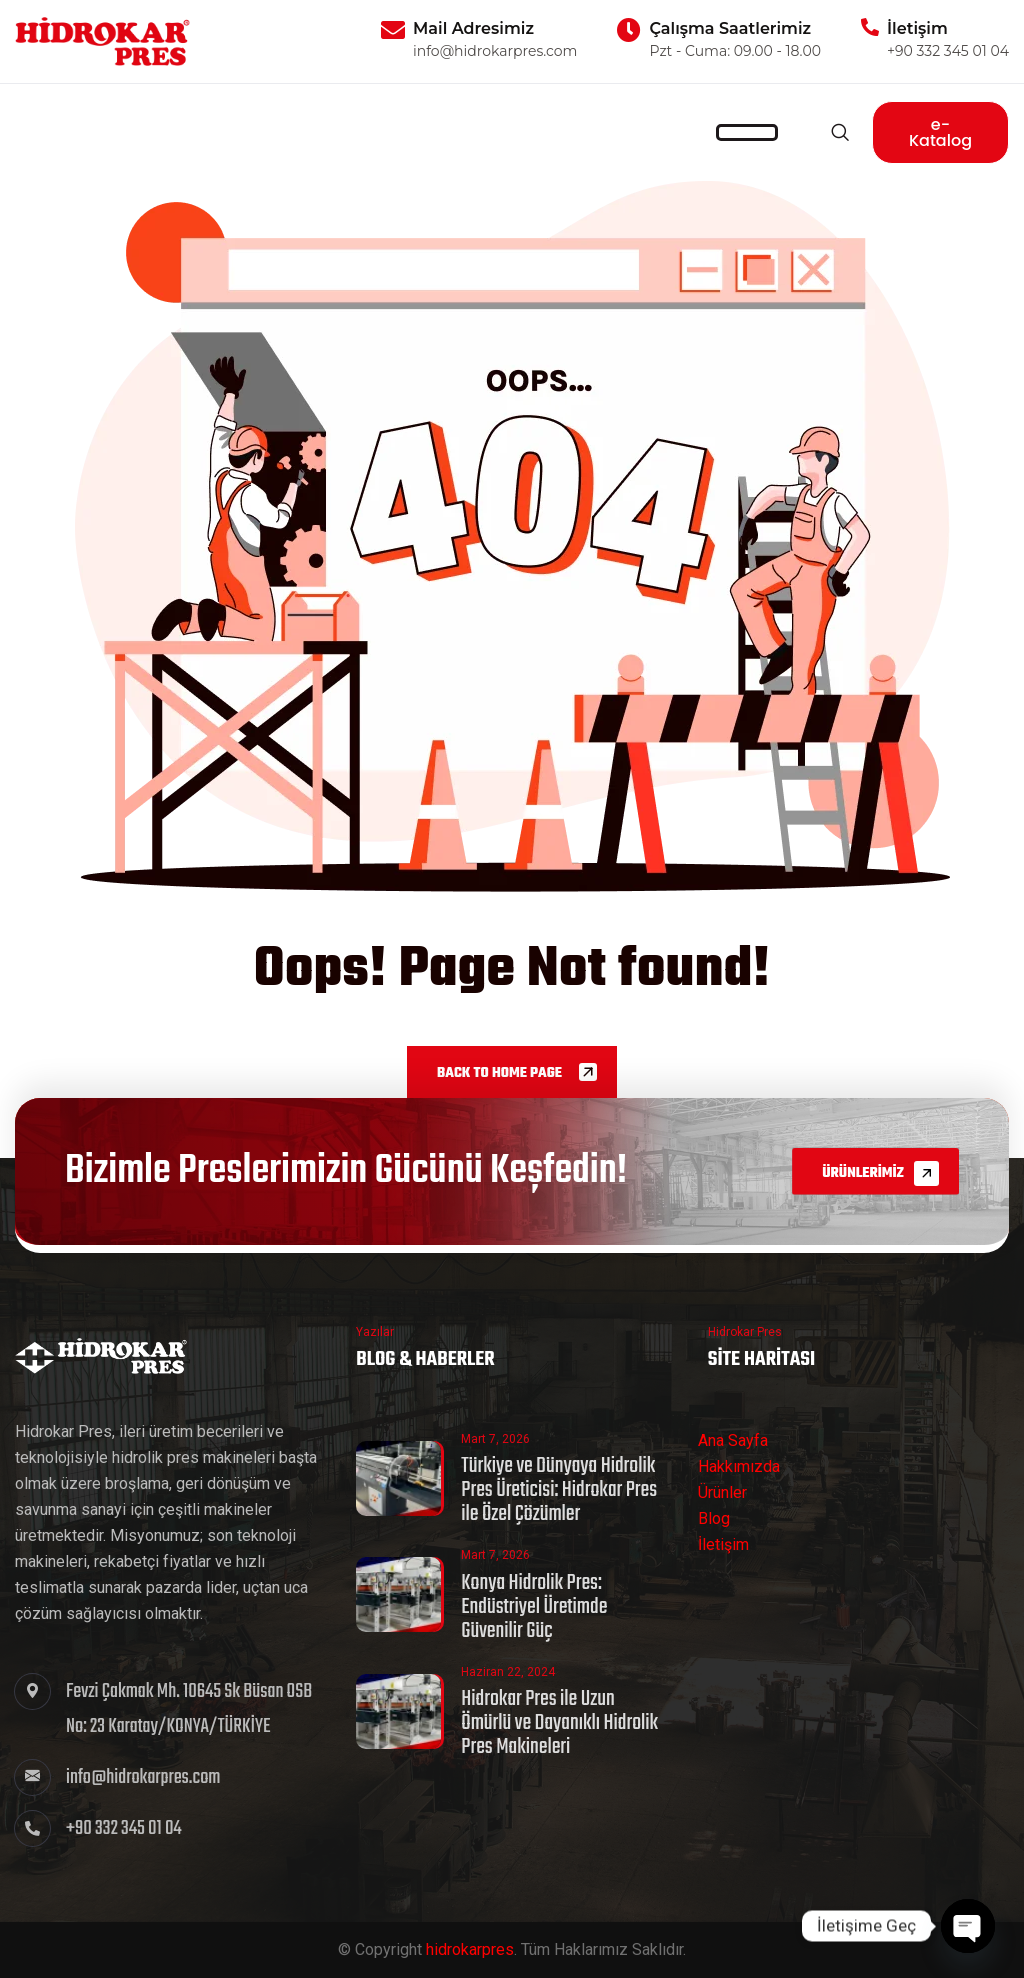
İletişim (723, 1544)
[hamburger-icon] (747, 132)
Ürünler (722, 1492)
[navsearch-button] (839, 132)
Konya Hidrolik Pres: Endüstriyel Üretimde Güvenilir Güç (534, 1607)
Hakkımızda (739, 1466)
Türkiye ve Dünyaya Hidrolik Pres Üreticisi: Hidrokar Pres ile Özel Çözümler (559, 1490)
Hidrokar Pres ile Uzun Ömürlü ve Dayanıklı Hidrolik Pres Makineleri (559, 1723)
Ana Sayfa (733, 1440)
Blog (714, 1518)
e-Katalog (940, 132)
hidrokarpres (470, 1949)
